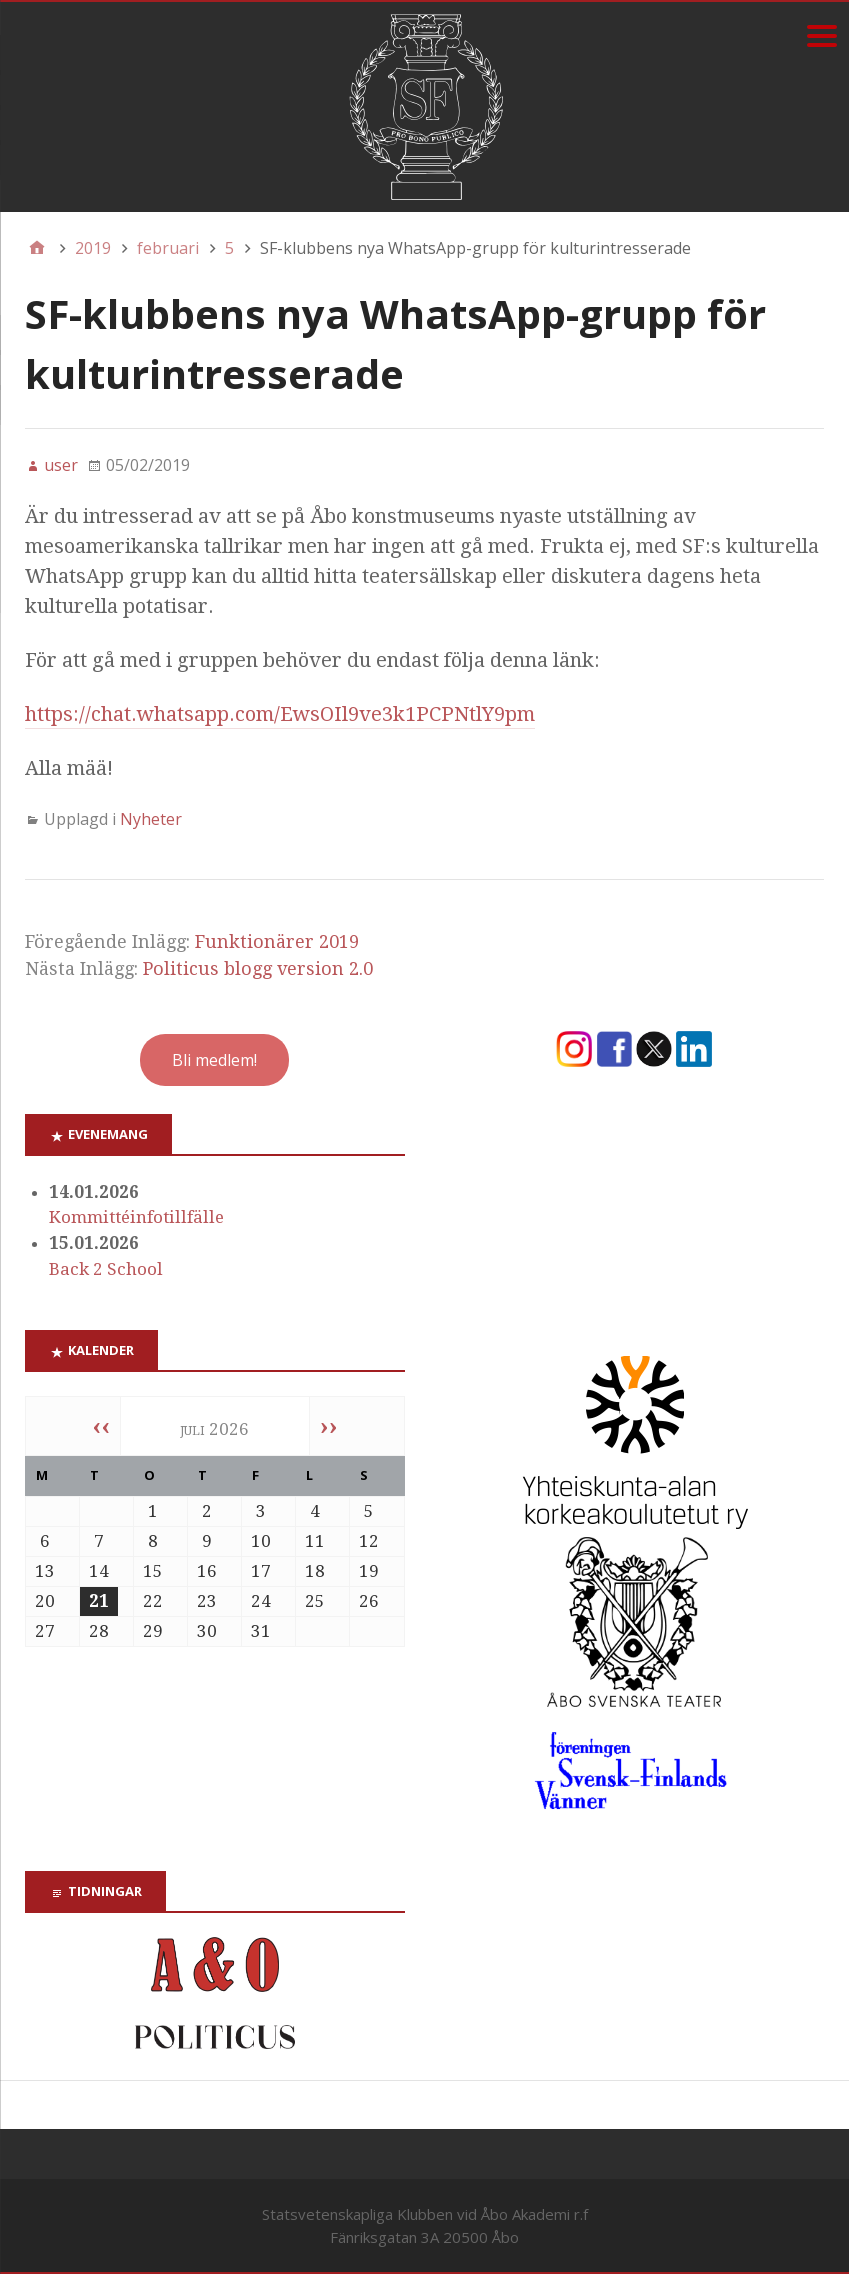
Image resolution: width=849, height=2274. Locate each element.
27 (45, 1631)
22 (153, 1601)
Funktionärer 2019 (277, 941)
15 (153, 1571)
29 (153, 1631)
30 (207, 1631)
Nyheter (151, 819)
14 (99, 1571)
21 (99, 1601)
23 (207, 1601)
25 (315, 1601)
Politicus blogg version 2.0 (258, 968)
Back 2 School (106, 1269)
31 (261, 1631)
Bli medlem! (214, 1060)
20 (45, 1601)
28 (99, 1631)
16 (207, 1571)
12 (369, 1541)
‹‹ (101, 1426)
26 (369, 1601)
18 (315, 1571)
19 (369, 1571)
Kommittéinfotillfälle (136, 1217)
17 (261, 1571)
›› (329, 1426)
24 (261, 1601)
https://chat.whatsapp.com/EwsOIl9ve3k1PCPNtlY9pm (280, 714)
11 (315, 1541)
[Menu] (821, 35)
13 (45, 1571)
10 (261, 1541)
